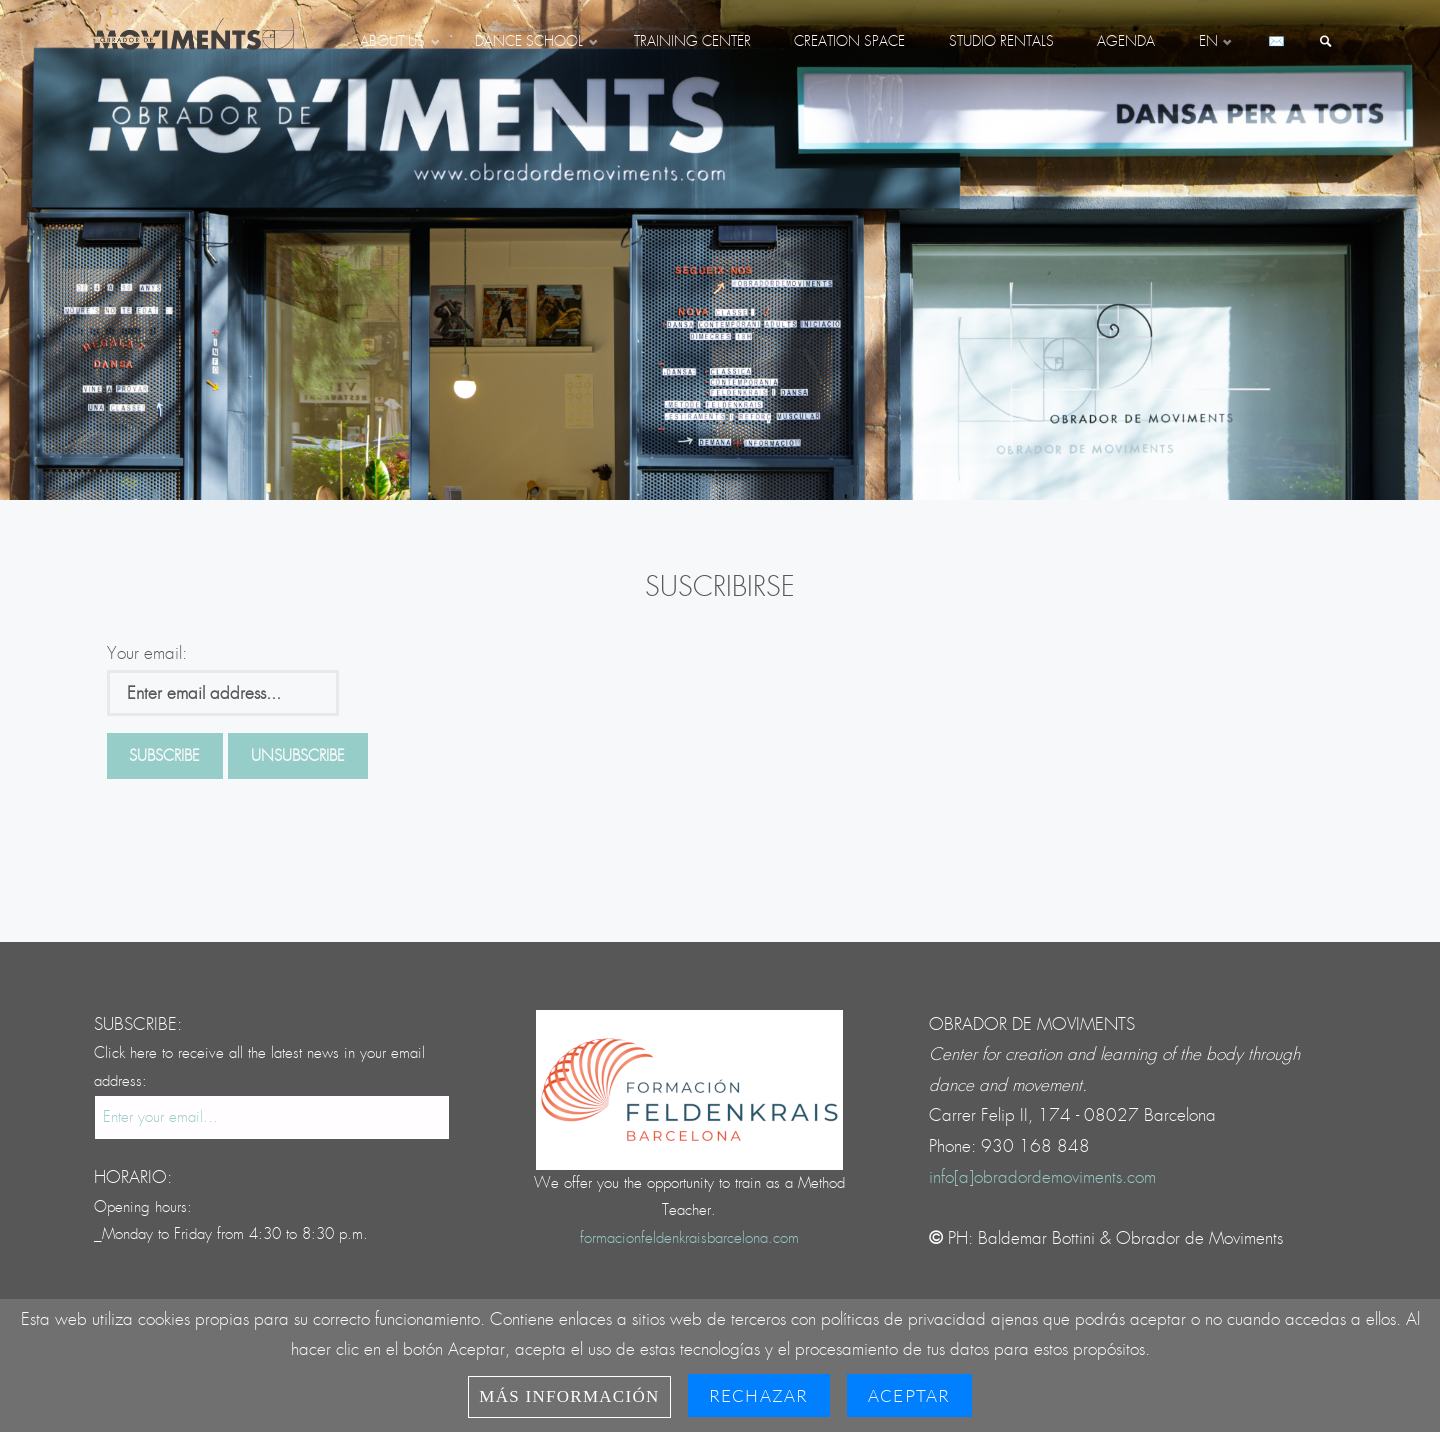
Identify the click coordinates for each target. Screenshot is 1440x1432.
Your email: (147, 653)
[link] (1326, 43)
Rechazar (759, 1395)
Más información (569, 1396)
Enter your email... (160, 1117)
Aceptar (909, 1395)
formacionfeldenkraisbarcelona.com (689, 1238)
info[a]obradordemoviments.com (1042, 1177)
